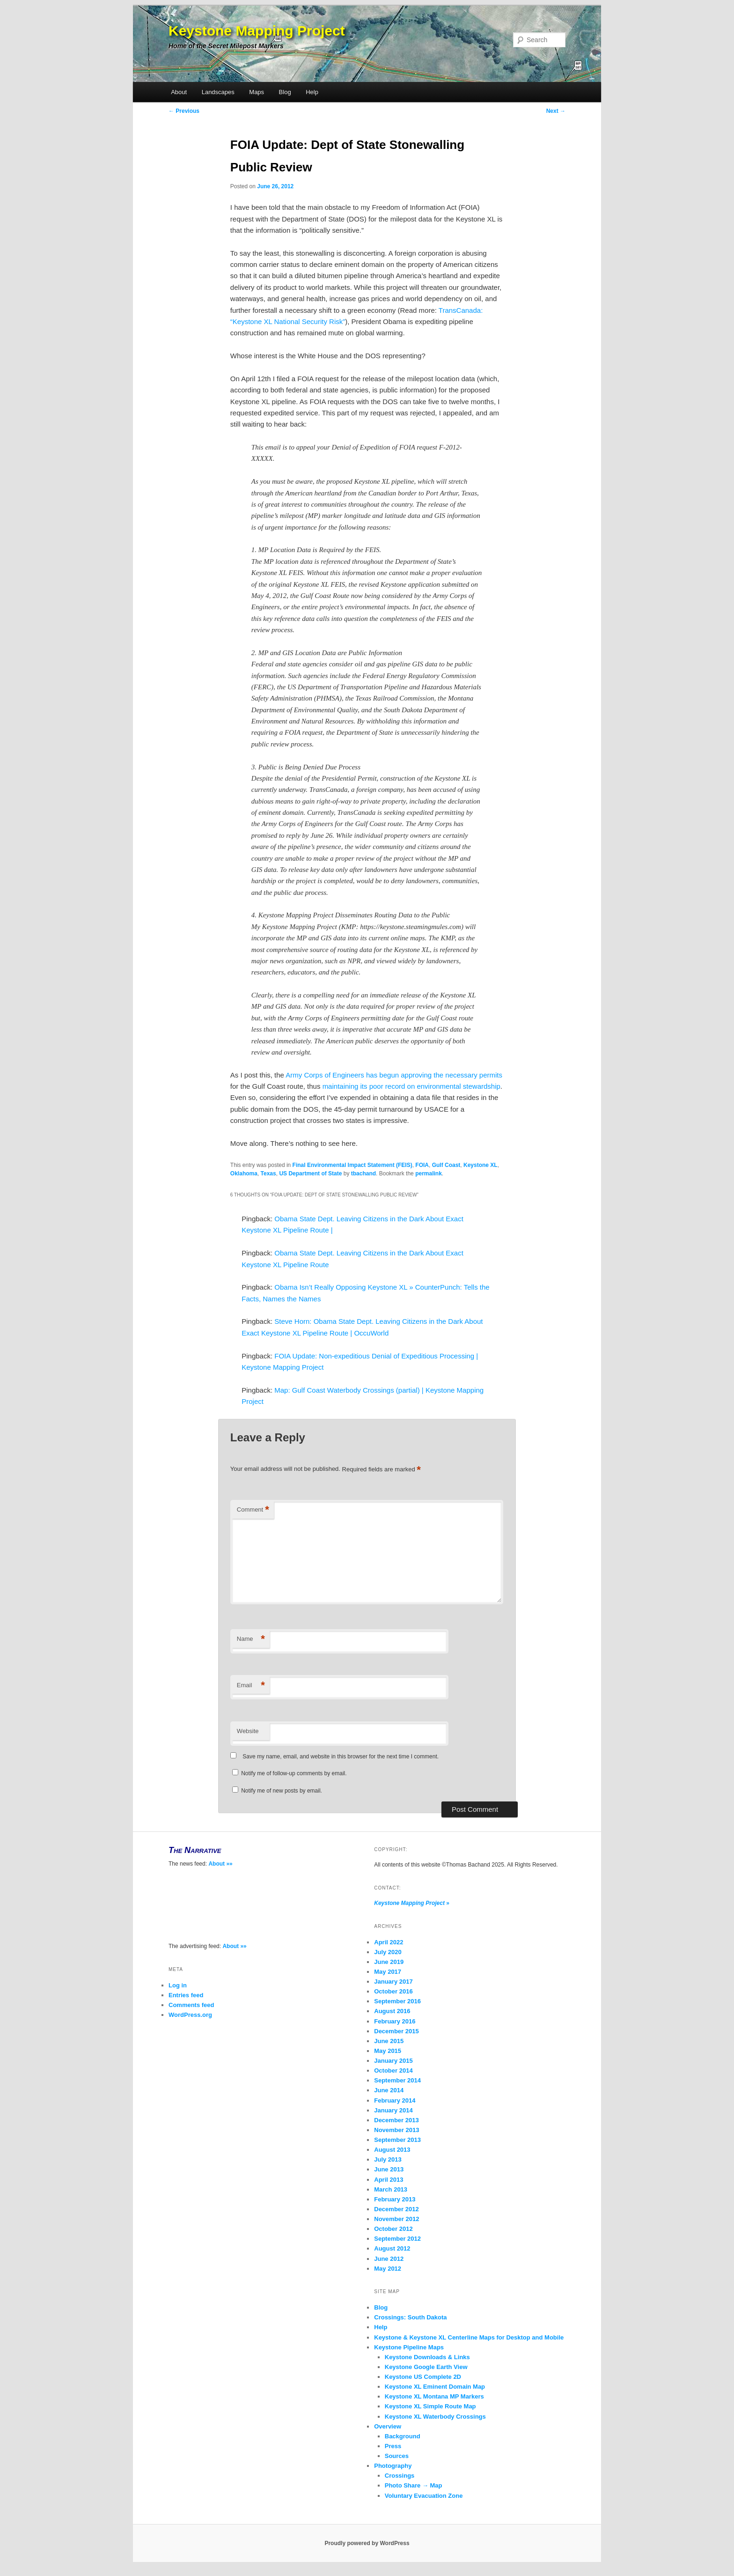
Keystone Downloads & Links (427, 2357)
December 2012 (396, 2209)
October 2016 (393, 1991)
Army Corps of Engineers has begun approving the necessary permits (394, 1075)
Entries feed (186, 1995)
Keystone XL (480, 1165)
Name (251, 1639)
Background (402, 2436)
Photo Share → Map (413, 2485)
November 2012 (396, 2218)
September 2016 (397, 2001)
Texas (268, 1173)
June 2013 (389, 2169)
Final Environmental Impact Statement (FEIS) (352, 1165)
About (179, 92)
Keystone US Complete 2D (423, 2376)
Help (312, 92)
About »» (220, 1863)
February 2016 (394, 2021)
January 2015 (393, 2060)
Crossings (400, 2475)
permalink (428, 1173)
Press (393, 2446)
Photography (392, 2465)
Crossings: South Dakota (410, 2317)
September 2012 (397, 2238)
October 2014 (393, 2070)
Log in (178, 1985)
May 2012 (387, 2268)
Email (251, 1685)
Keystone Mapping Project (257, 30)
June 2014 (389, 2090)
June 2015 (389, 2041)
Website (248, 1731)
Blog (285, 92)
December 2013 (396, 2120)
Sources (397, 2455)
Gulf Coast (446, 1165)
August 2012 (392, 2248)
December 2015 (396, 2031)
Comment (253, 1510)
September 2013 (397, 2139)
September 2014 (397, 2080)
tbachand (363, 1173)
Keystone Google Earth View (426, 2366)
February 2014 (394, 2100)
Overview (387, 2426)
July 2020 (388, 1952)
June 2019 (389, 1961)
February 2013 (394, 2199)
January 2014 (393, 2110)
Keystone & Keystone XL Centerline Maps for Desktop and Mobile (469, 2337)
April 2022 (388, 1942)
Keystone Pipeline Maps (409, 2347)
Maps (256, 92)
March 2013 (390, 2189)
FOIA (422, 1165)
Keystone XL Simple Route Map (430, 2406)
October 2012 (393, 2228)
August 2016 (392, 2011)
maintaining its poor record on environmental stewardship (411, 1086)
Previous (184, 111)
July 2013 (388, 2159)
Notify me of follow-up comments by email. (293, 1773)
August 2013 (392, 2149)
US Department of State (310, 1173)
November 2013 (396, 2129)
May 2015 (387, 2050)
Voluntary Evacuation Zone (424, 2495)
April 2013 (388, 2179)
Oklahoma (243, 1173)
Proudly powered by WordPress (366, 2543)
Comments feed (191, 2004)
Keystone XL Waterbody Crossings (435, 2416)
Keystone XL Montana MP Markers (434, 2396)
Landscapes (218, 92)
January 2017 (393, 1981)
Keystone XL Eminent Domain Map (435, 2386)
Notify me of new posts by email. (281, 1790)
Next (555, 111)
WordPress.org (190, 2014)
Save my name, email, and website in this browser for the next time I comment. (340, 1756)
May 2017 (387, 1971)
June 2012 (389, 2258)
